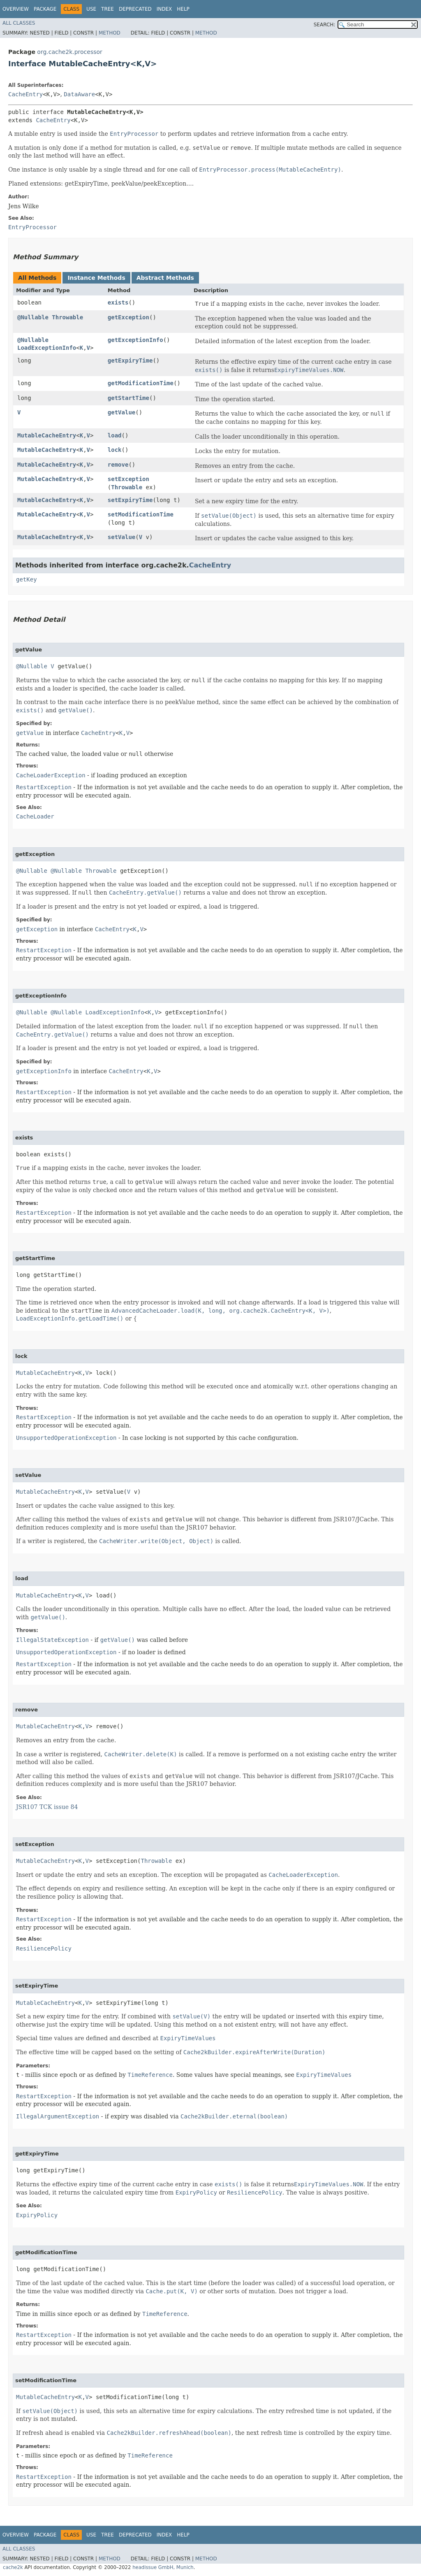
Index (164, 9)
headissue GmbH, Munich (163, 2567)
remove (118, 464)
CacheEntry (25, 94)
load (115, 435)
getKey (26, 579)
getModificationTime (140, 383)
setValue (121, 537)
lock (115, 449)
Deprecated (135, 9)
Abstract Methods (165, 277)
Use (91, 9)
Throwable (67, 317)
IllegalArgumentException (57, 2116)
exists (118, 302)
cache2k (13, 2567)
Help (183, 9)
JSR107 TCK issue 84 (47, 1807)
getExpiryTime (130, 360)
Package (45, 9)
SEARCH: (324, 25)
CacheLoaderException (51, 775)
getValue (121, 412)
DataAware (79, 94)
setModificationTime (140, 514)
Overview (15, 9)
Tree (107, 9)
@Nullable (33, 317)
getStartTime (128, 398)
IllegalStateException (52, 1640)
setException (128, 479)
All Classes (18, 23)
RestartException (44, 787)
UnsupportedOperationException (66, 1437)
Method (109, 33)
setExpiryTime (130, 500)
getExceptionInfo (135, 340)
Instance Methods (96, 277)
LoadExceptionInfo (46, 347)
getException (128, 317)
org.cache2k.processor (69, 52)
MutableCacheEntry (46, 435)
